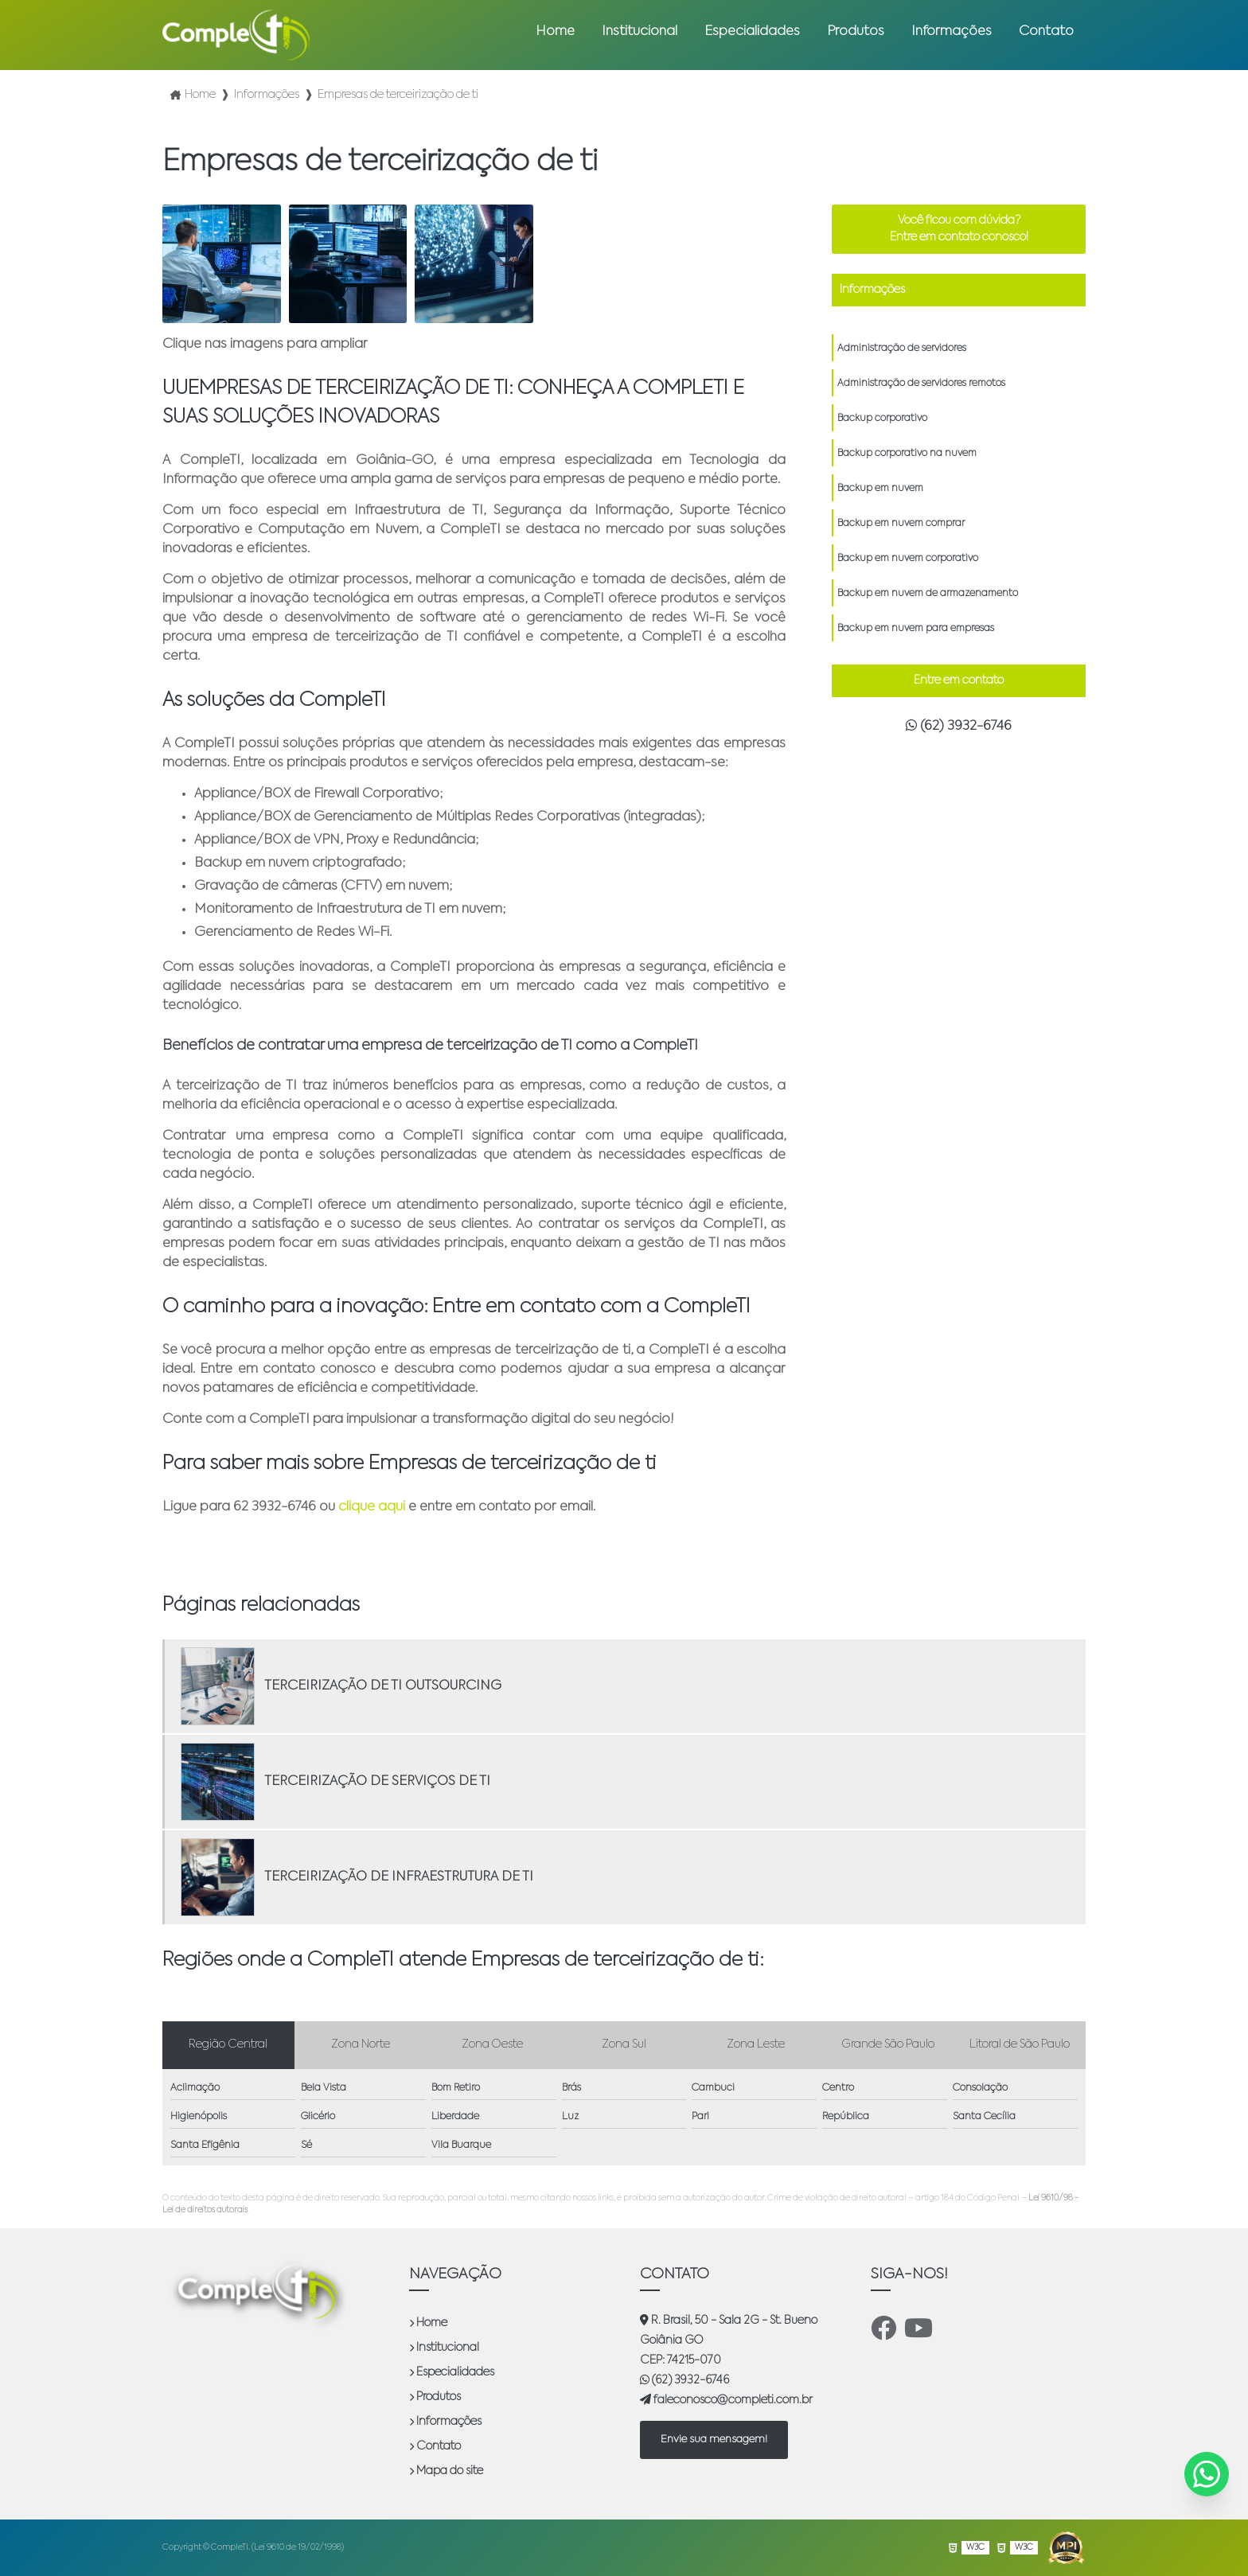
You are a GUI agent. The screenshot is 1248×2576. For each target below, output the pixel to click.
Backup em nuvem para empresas (915, 628)
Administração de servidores (901, 348)
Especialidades (752, 31)
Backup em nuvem (880, 488)
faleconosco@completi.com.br (726, 2400)
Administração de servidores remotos (921, 383)
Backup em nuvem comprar (901, 523)
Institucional (639, 31)
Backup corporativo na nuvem (907, 453)
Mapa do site (446, 2471)
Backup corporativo (882, 418)
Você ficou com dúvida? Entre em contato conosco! (959, 229)
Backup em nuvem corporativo (907, 558)
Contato (1046, 31)
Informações (951, 31)
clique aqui (371, 1507)
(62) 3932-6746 (959, 726)
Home (555, 31)
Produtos (855, 31)
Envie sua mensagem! (714, 2439)
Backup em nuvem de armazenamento (927, 593)
